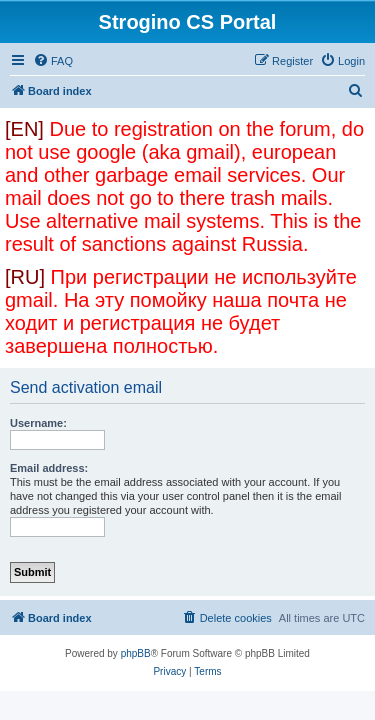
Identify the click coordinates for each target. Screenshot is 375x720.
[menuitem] (53, 61)
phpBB (136, 653)
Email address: (49, 468)
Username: (38, 423)
